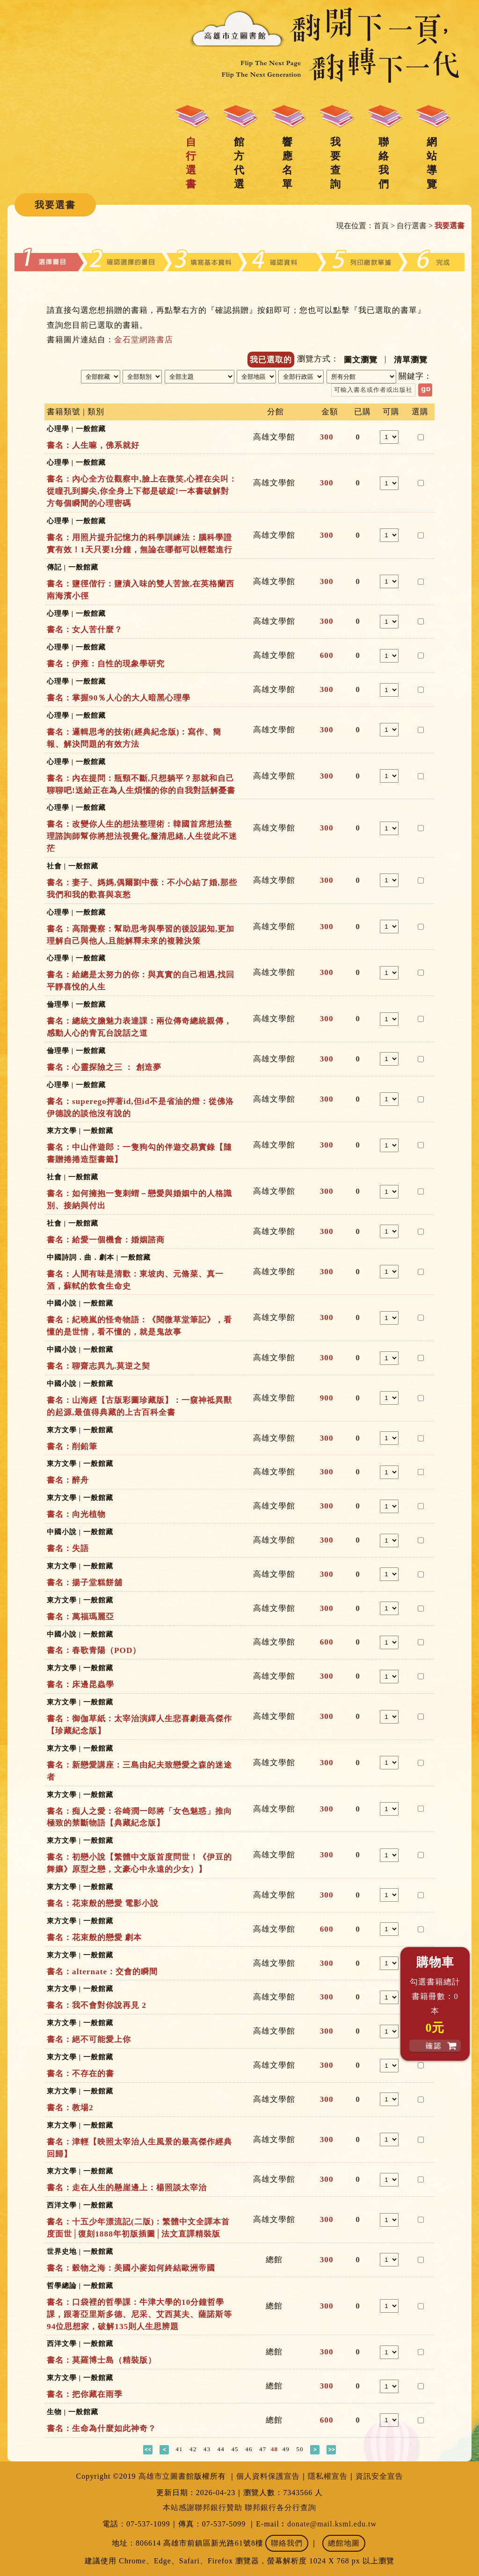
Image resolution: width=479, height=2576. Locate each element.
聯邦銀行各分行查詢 (280, 2507)
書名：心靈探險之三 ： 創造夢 (104, 1067)
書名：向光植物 (76, 1514)
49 (286, 2449)
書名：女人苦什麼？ (85, 629)
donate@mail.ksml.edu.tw (332, 2524)
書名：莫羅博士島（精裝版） (101, 2360)
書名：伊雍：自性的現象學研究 (106, 663)
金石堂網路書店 (143, 339)
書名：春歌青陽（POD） (94, 1650)
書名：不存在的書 (80, 2073)
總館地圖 (344, 2543)
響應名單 (287, 163)
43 (206, 2449)
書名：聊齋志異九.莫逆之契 (98, 1366)
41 (178, 2449)
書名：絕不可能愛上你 (89, 2039)
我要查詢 (335, 163)
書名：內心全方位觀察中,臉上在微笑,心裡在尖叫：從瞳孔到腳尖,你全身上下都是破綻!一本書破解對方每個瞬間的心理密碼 (142, 491)
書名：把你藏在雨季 (85, 2394)
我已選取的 (271, 359)
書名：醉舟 (68, 1480)
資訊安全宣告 (379, 2476)
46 (248, 2449)
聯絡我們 (383, 163)
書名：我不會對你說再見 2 (96, 2005)
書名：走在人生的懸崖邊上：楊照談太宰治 (127, 2187)
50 (299, 2449)
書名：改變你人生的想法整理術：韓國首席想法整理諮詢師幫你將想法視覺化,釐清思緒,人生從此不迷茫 (142, 836)
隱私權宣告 (328, 2476)
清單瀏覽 (411, 359)
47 (262, 2449)
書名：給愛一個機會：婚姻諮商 (106, 1239)
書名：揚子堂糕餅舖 (85, 1582)
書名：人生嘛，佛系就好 (93, 445)
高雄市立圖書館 (166, 2476)
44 (221, 2449)
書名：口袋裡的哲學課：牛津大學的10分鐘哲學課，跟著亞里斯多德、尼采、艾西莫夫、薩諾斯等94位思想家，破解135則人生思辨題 (139, 2314)
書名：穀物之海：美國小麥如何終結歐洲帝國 (131, 2268)
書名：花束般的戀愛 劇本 (94, 1937)
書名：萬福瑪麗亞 (80, 1616)
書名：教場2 (70, 2107)
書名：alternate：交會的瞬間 (102, 1971)
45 (234, 2449)
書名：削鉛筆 (72, 1446)
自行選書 (191, 163)
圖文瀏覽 (360, 359)
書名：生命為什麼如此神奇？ (101, 2428)
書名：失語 (68, 1548)
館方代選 (239, 163)
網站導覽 (432, 163)
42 (192, 2449)
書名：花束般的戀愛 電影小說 (103, 1903)
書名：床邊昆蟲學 (80, 1684)
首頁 (381, 226)
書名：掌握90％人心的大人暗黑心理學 (118, 697)
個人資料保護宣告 (268, 2476)
